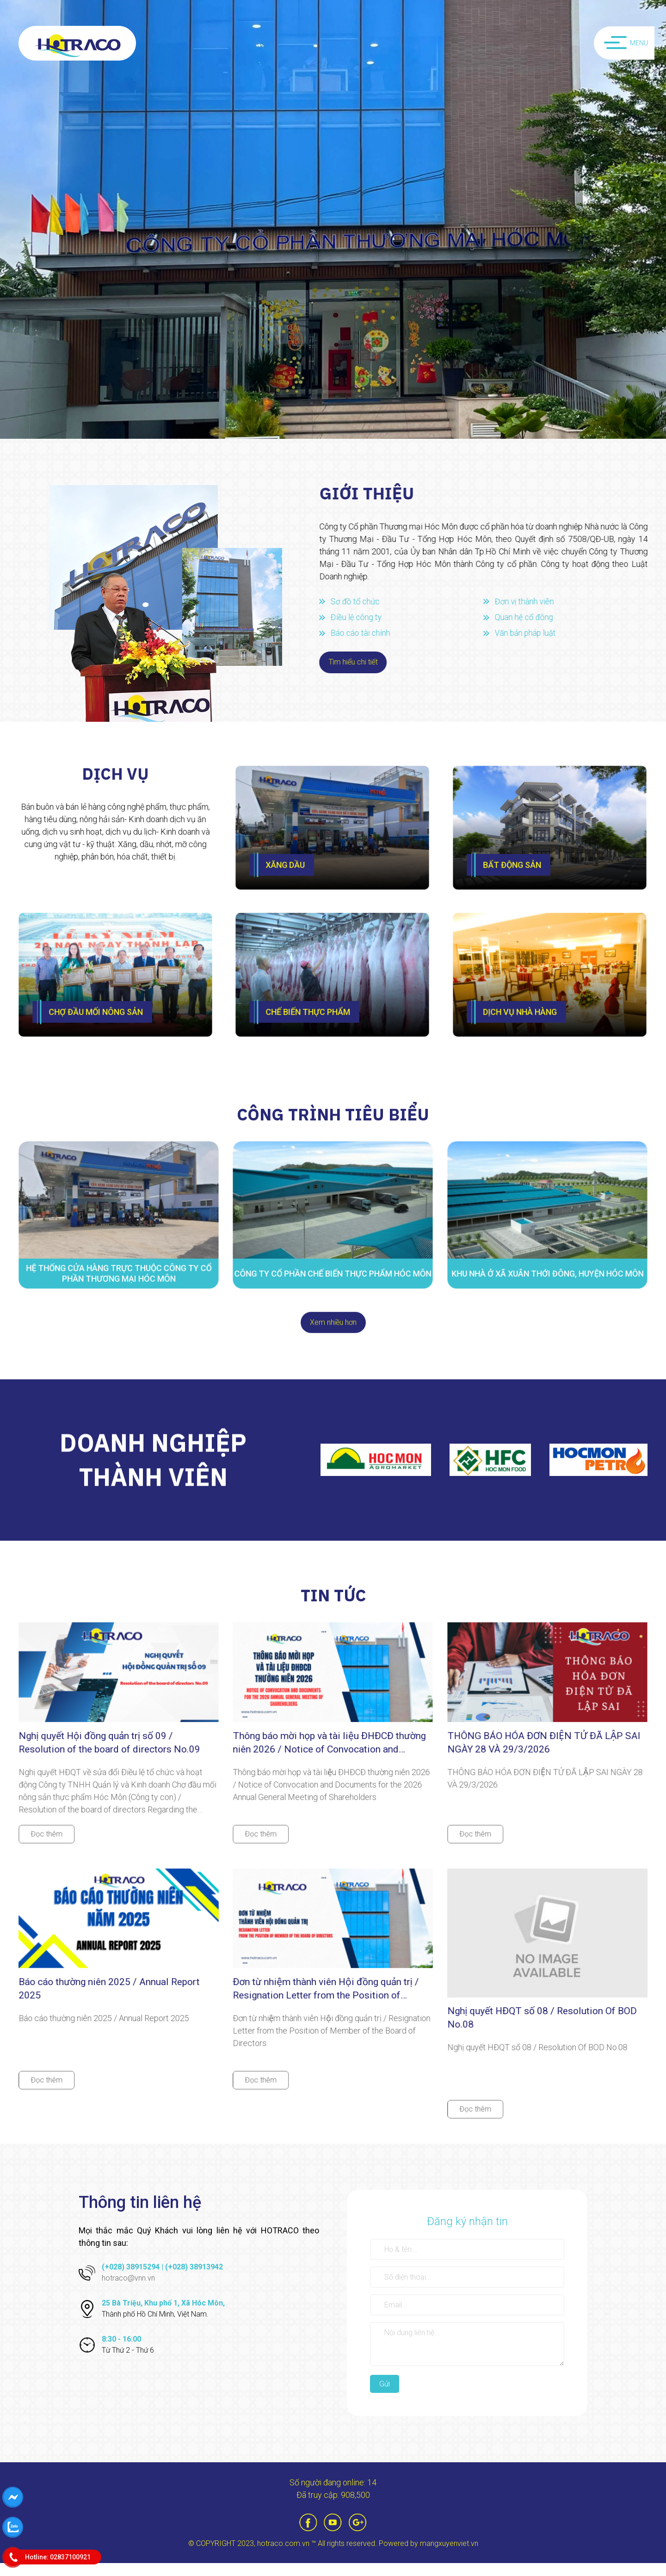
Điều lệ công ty (364, 617)
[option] (333, 219)
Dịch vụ (115, 794)
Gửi (384, 2396)
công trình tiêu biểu (333, 1105)
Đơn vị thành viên (532, 601)
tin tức (333, 1586)
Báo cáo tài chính (368, 633)
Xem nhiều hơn (333, 1313)
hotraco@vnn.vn (128, 2291)
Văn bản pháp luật (534, 633)
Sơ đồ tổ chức (363, 601)
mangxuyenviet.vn (449, 2556)
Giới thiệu (374, 493)
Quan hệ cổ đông (531, 617)
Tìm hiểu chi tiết (360, 662)
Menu (625, 45)
